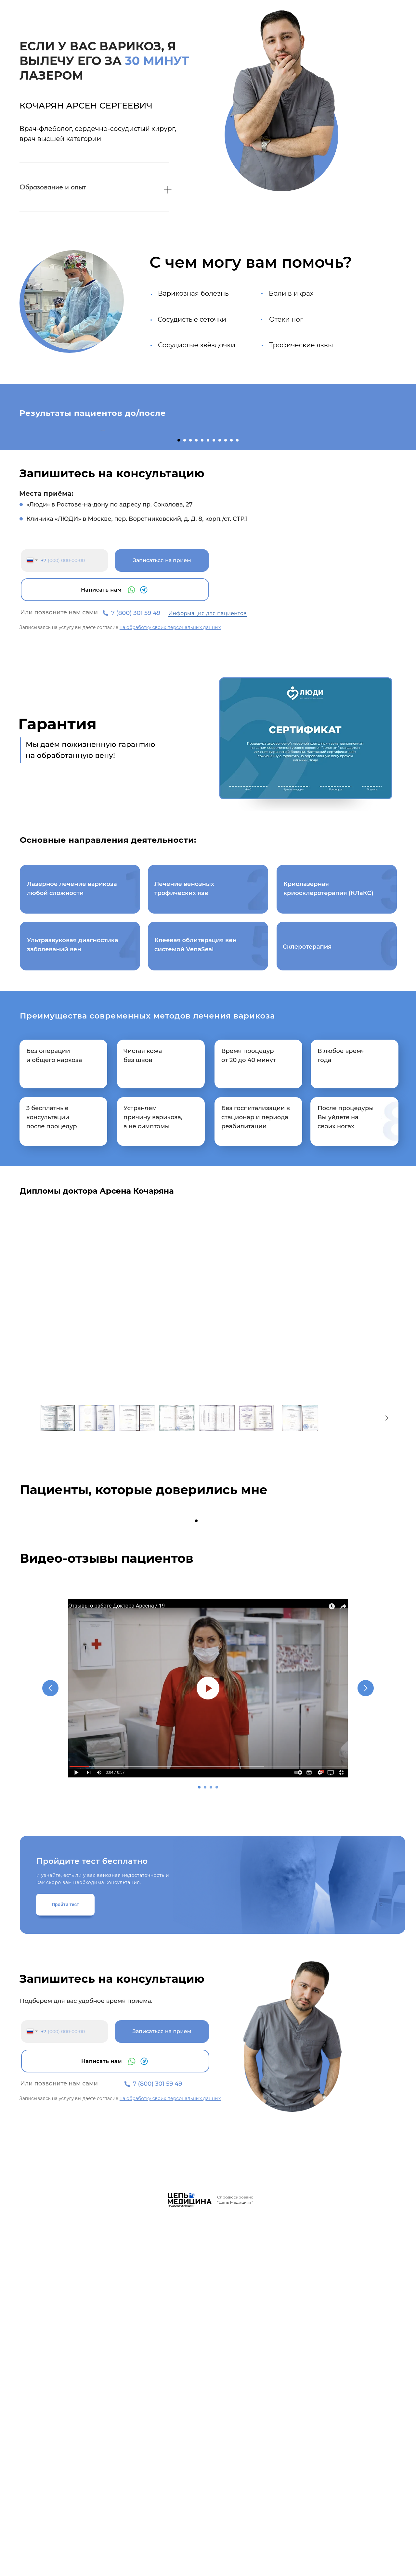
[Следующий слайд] (315, 519)
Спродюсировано (235, 2553)
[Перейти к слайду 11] (237, 618)
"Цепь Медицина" (235, 2559)
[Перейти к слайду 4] (196, 618)
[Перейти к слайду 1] (178, 618)
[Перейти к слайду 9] (225, 618)
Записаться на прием (162, 739)
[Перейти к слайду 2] (184, 618)
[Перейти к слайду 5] (202, 618)
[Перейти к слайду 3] (190, 618)
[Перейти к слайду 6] (208, 618)
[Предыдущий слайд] (100, 519)
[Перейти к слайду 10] (231, 618)
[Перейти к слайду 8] (219, 618)
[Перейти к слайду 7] (214, 618)
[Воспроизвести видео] (208, 2044)
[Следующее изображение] (386, 1596)
